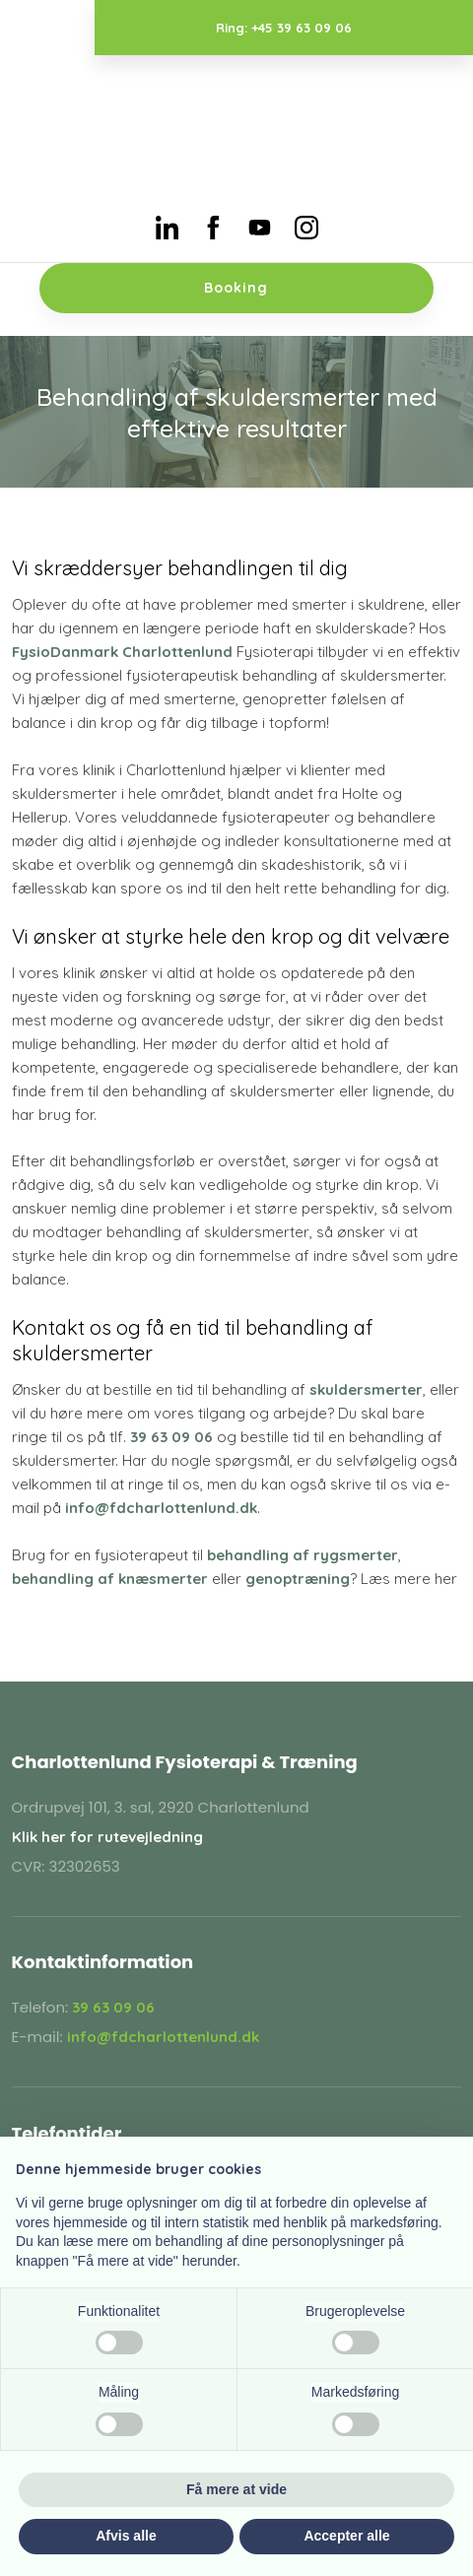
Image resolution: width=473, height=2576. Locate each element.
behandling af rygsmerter (302, 1555)
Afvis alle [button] (126, 2535)
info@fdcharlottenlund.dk (161, 1507)
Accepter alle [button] (346, 2535)
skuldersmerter (366, 1389)
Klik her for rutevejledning (107, 1836)
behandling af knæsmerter (110, 1578)
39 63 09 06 (171, 1436)
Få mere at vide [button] (236, 2489)
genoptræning (297, 1578)
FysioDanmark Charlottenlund (122, 651)
